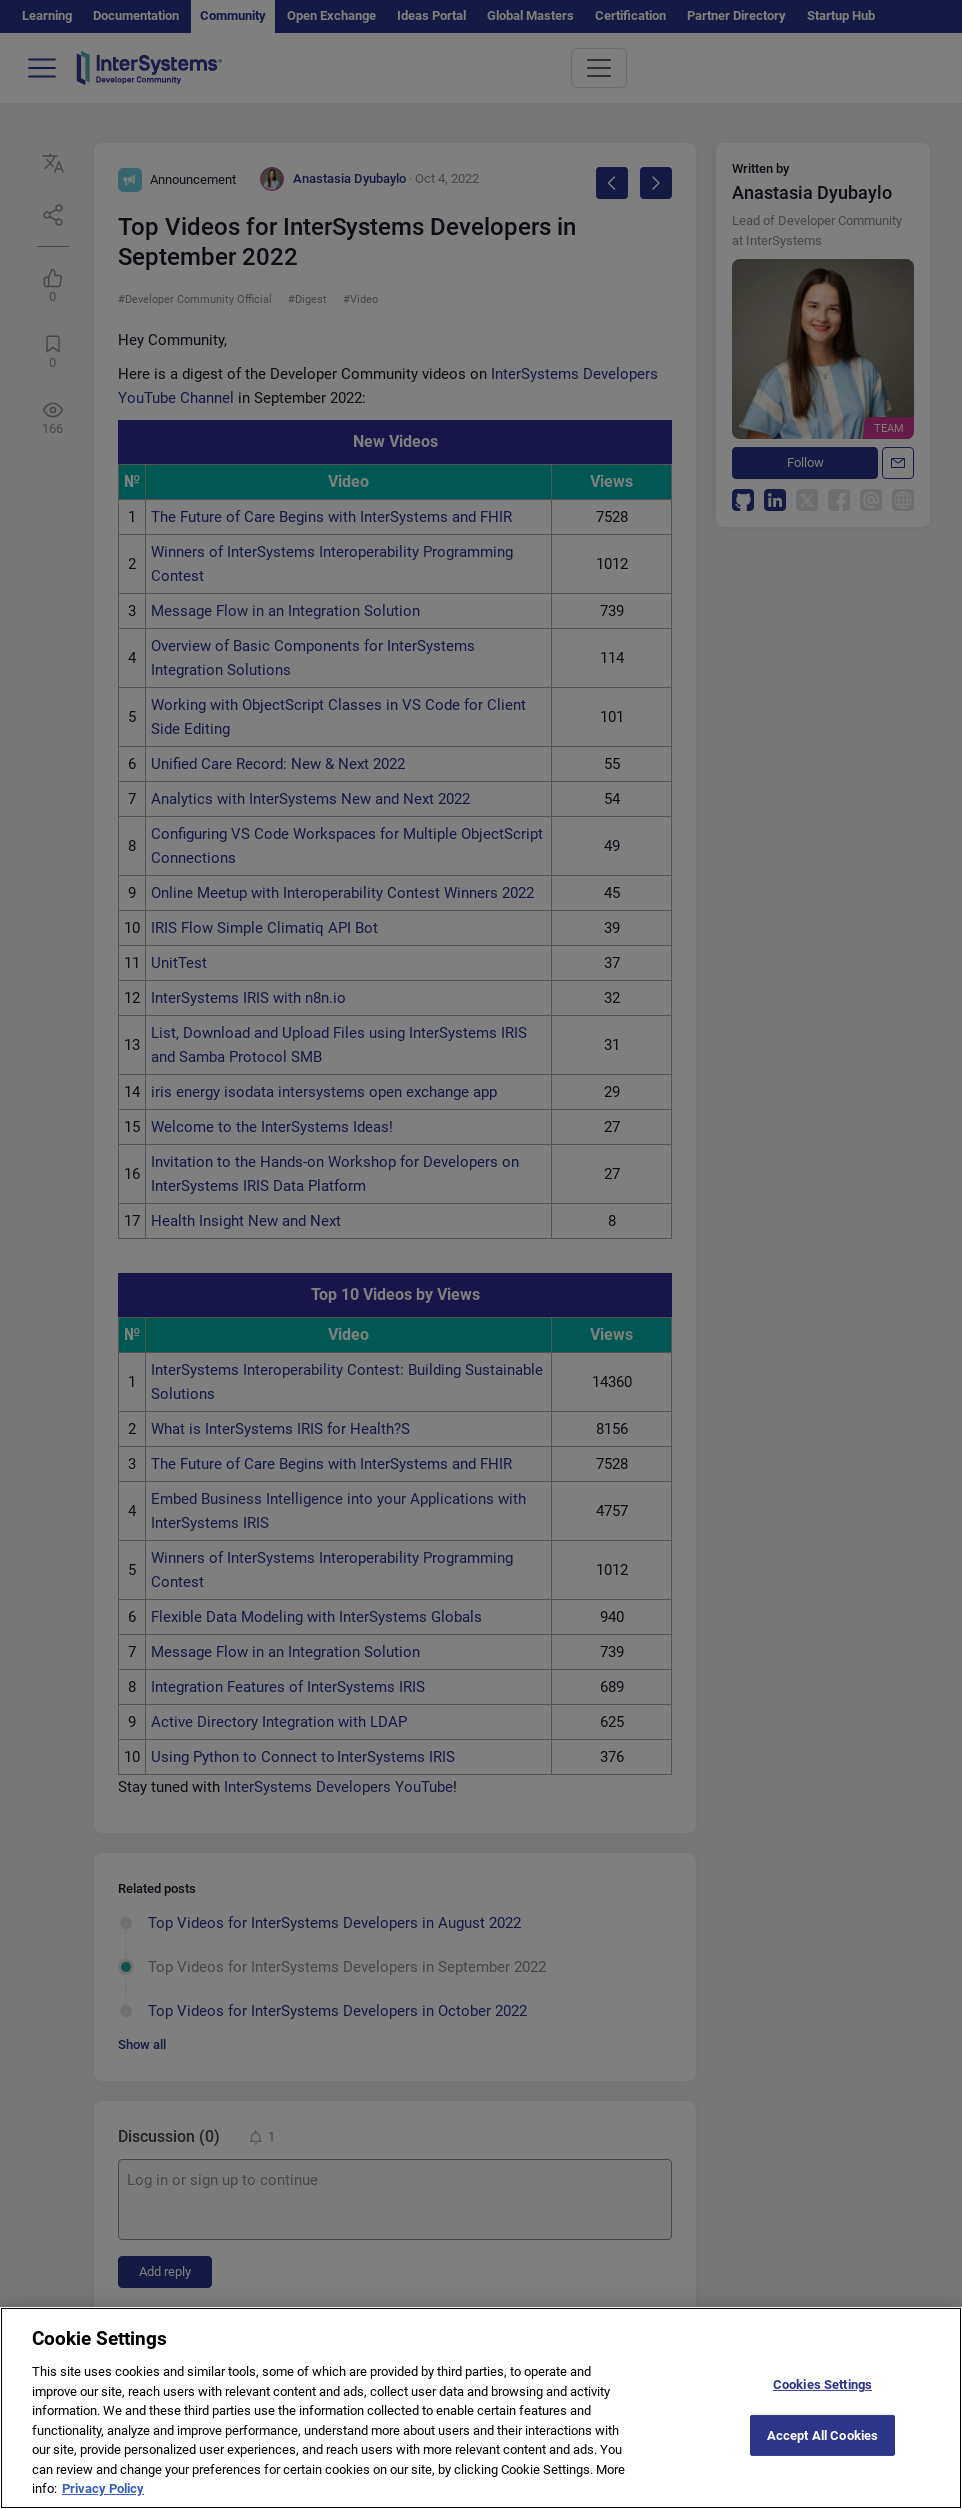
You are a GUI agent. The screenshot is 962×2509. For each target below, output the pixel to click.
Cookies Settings (822, 2404)
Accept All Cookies (822, 2454)
